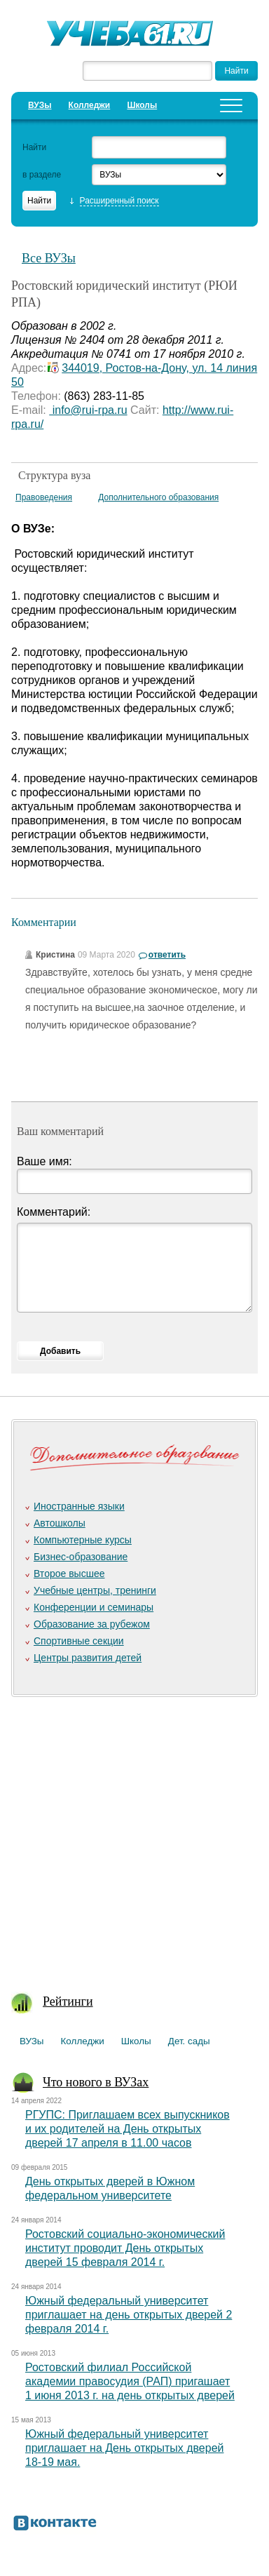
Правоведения (43, 497)
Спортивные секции (79, 1640)
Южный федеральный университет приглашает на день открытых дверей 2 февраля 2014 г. (128, 2315)
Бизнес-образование (80, 1556)
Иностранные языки (79, 1506)
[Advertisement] (134, 1837)
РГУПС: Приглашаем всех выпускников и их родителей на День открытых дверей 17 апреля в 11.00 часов (127, 2129)
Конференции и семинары (93, 1607)
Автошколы (59, 1523)
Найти (34, 147)
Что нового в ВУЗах (96, 2082)
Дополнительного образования (158, 497)
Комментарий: (53, 1212)
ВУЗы (39, 105)
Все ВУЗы (49, 258)
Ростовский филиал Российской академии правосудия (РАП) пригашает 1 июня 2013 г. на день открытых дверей (130, 2381)
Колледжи (90, 105)
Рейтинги (68, 2001)
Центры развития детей (88, 1657)
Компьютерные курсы (83, 1539)
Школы (142, 105)
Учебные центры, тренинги (95, 1590)
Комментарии (43, 922)
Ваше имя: (44, 1161)
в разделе (41, 175)
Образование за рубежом (92, 1624)
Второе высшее (69, 1573)
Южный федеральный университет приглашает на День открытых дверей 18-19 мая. (124, 2448)
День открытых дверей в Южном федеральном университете (110, 2188)
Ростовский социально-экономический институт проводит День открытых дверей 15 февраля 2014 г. (125, 2248)
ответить (167, 955)
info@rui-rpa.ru (88, 410)
